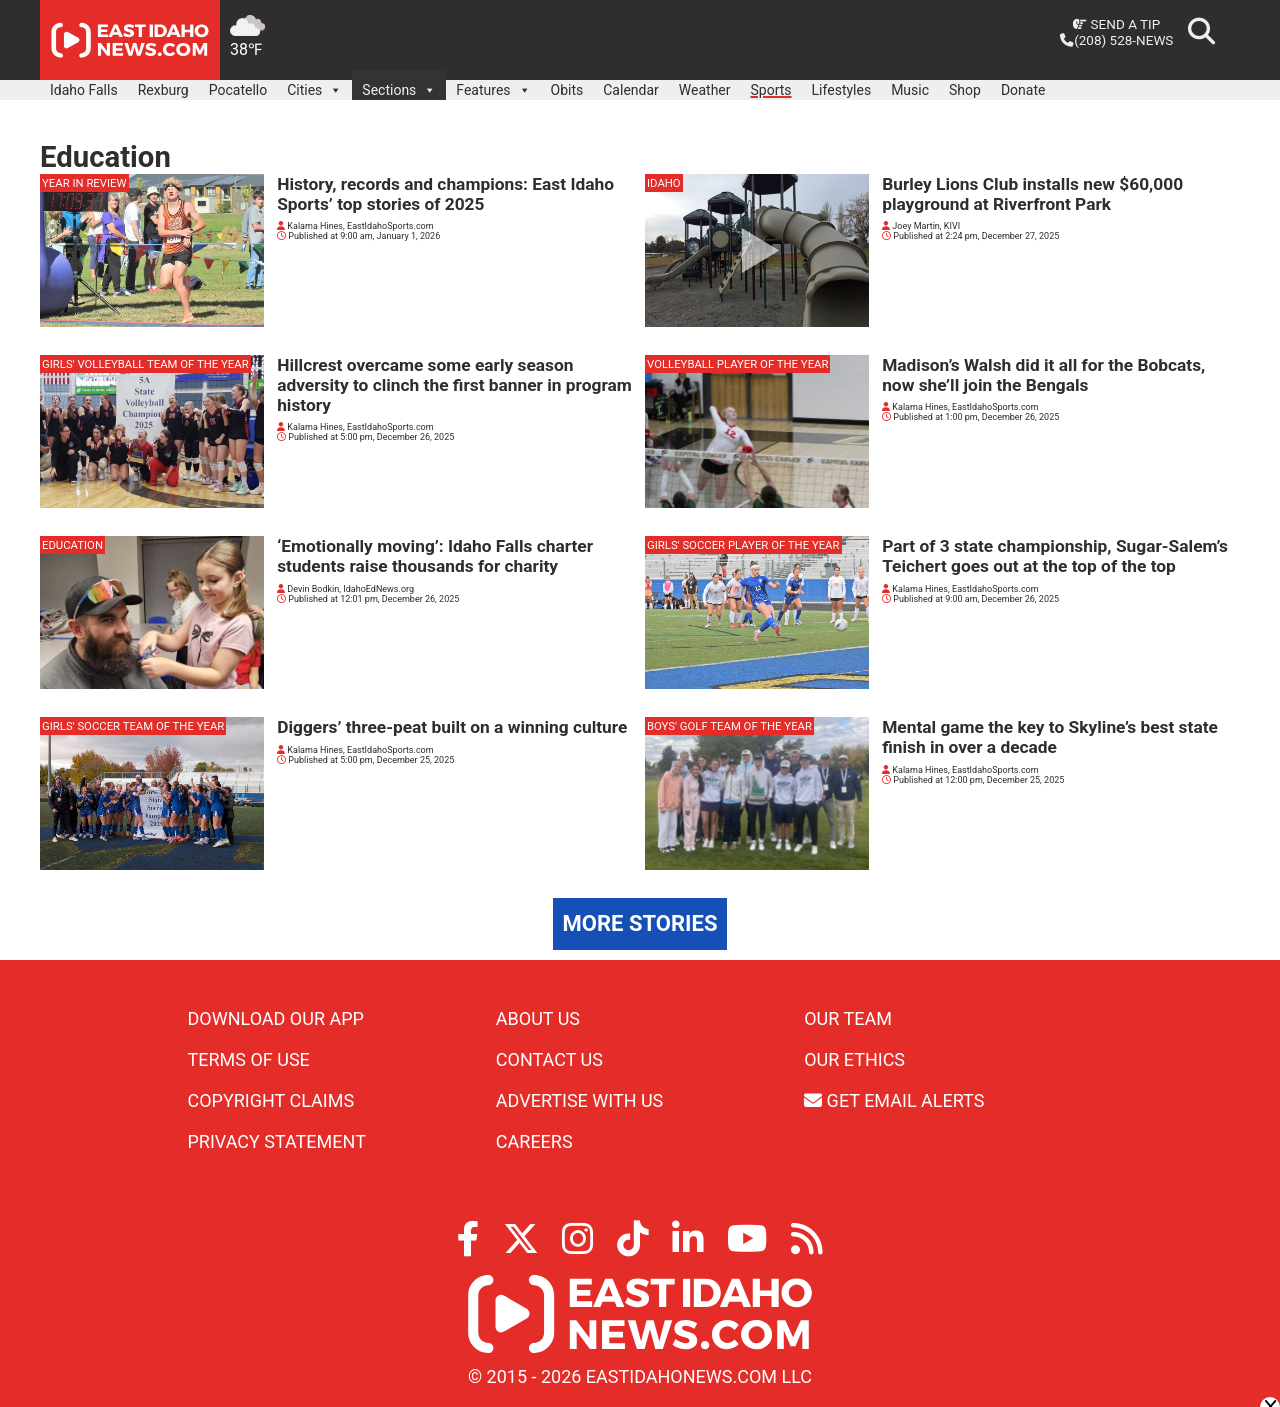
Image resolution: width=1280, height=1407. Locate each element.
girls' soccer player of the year (743, 545)
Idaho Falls (84, 90)
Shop (965, 90)
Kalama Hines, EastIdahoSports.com (355, 226)
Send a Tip (1116, 24)
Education (72, 545)
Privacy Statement (277, 1141)
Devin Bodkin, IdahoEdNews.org (345, 589)
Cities (314, 85)
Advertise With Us (579, 1100)
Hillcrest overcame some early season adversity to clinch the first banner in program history (454, 385)
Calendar (631, 90)
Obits (567, 90)
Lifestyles (842, 90)
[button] (335, 90)
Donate (1023, 90)
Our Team (848, 1018)
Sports (771, 90)
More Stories (640, 923)
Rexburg (163, 90)
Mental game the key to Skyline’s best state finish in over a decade (1050, 737)
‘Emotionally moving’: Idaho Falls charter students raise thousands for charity (435, 556)
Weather (705, 90)
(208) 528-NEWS (1116, 40)
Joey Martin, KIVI (921, 226)
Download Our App (276, 1018)
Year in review (84, 183)
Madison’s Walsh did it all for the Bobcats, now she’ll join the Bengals (1043, 375)
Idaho (664, 183)
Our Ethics (854, 1059)
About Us (538, 1018)
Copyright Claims (271, 1100)
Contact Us (549, 1059)
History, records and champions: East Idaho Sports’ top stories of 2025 (445, 194)
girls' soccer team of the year (133, 726)
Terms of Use (249, 1059)
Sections (399, 85)
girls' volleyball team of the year (145, 364)
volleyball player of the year (737, 364)
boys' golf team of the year (729, 726)
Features (493, 85)
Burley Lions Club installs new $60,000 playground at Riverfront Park (1032, 194)
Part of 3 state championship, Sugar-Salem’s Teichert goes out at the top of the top (1055, 556)
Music (910, 90)
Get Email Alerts (894, 1100)
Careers (534, 1141)
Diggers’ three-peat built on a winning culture (452, 727)
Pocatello (238, 90)
